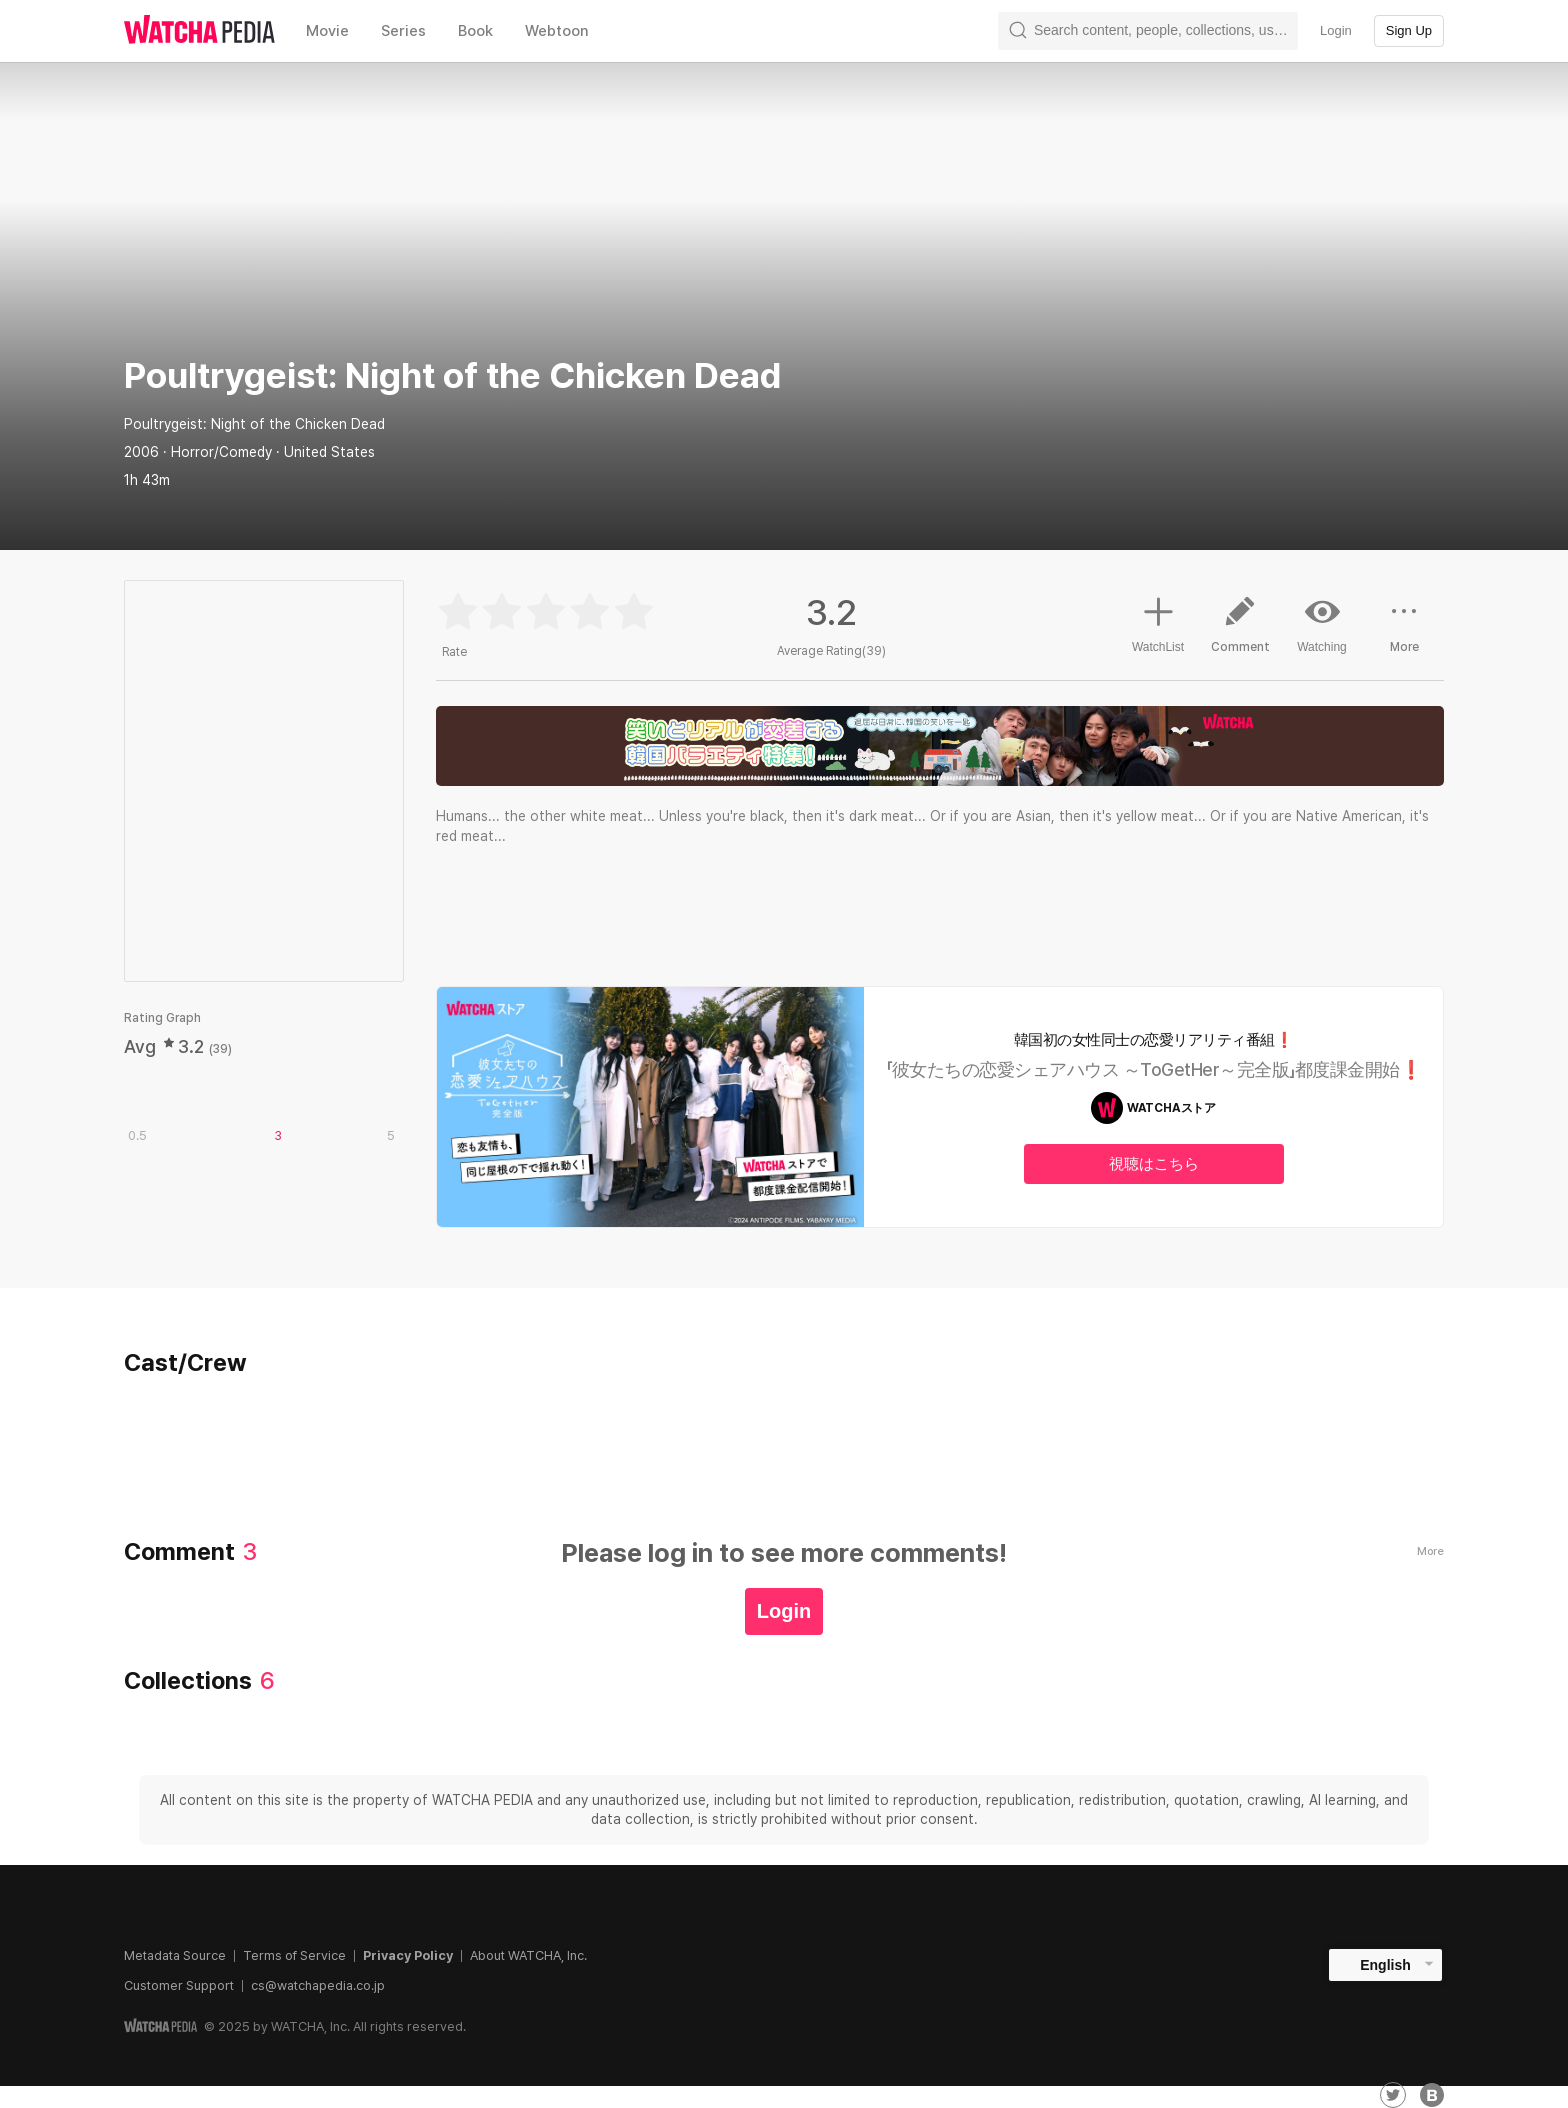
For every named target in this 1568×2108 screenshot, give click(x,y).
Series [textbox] (403, 31)
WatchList (1158, 622)
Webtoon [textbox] (557, 31)
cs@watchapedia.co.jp (318, 1985)
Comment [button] (1240, 632)
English (1385, 1965)
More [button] (1404, 632)
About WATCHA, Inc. (528, 1955)
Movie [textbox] (327, 31)
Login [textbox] (1336, 30)
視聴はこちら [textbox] (1154, 1163)
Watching (1322, 624)
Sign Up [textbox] (1409, 30)
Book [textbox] (475, 31)
